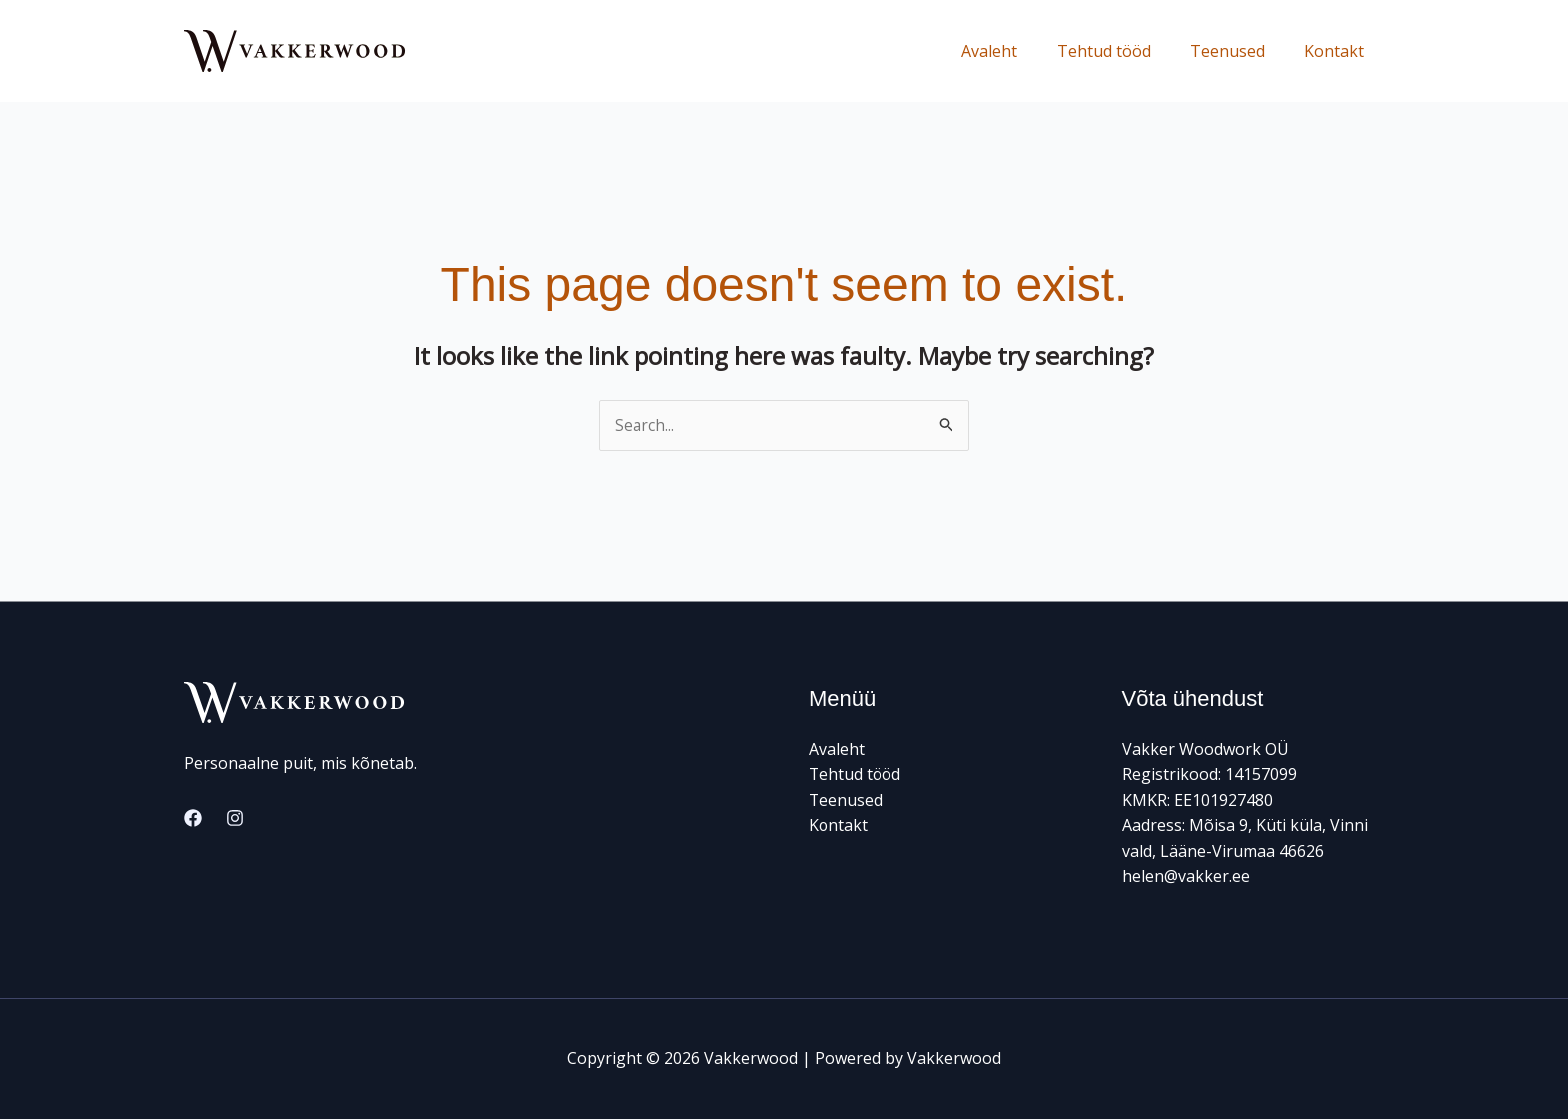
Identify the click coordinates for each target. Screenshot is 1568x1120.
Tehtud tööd (1122, 51)
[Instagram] (235, 819)
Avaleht (1015, 51)
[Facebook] (193, 819)
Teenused (1238, 51)
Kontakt (1338, 51)
